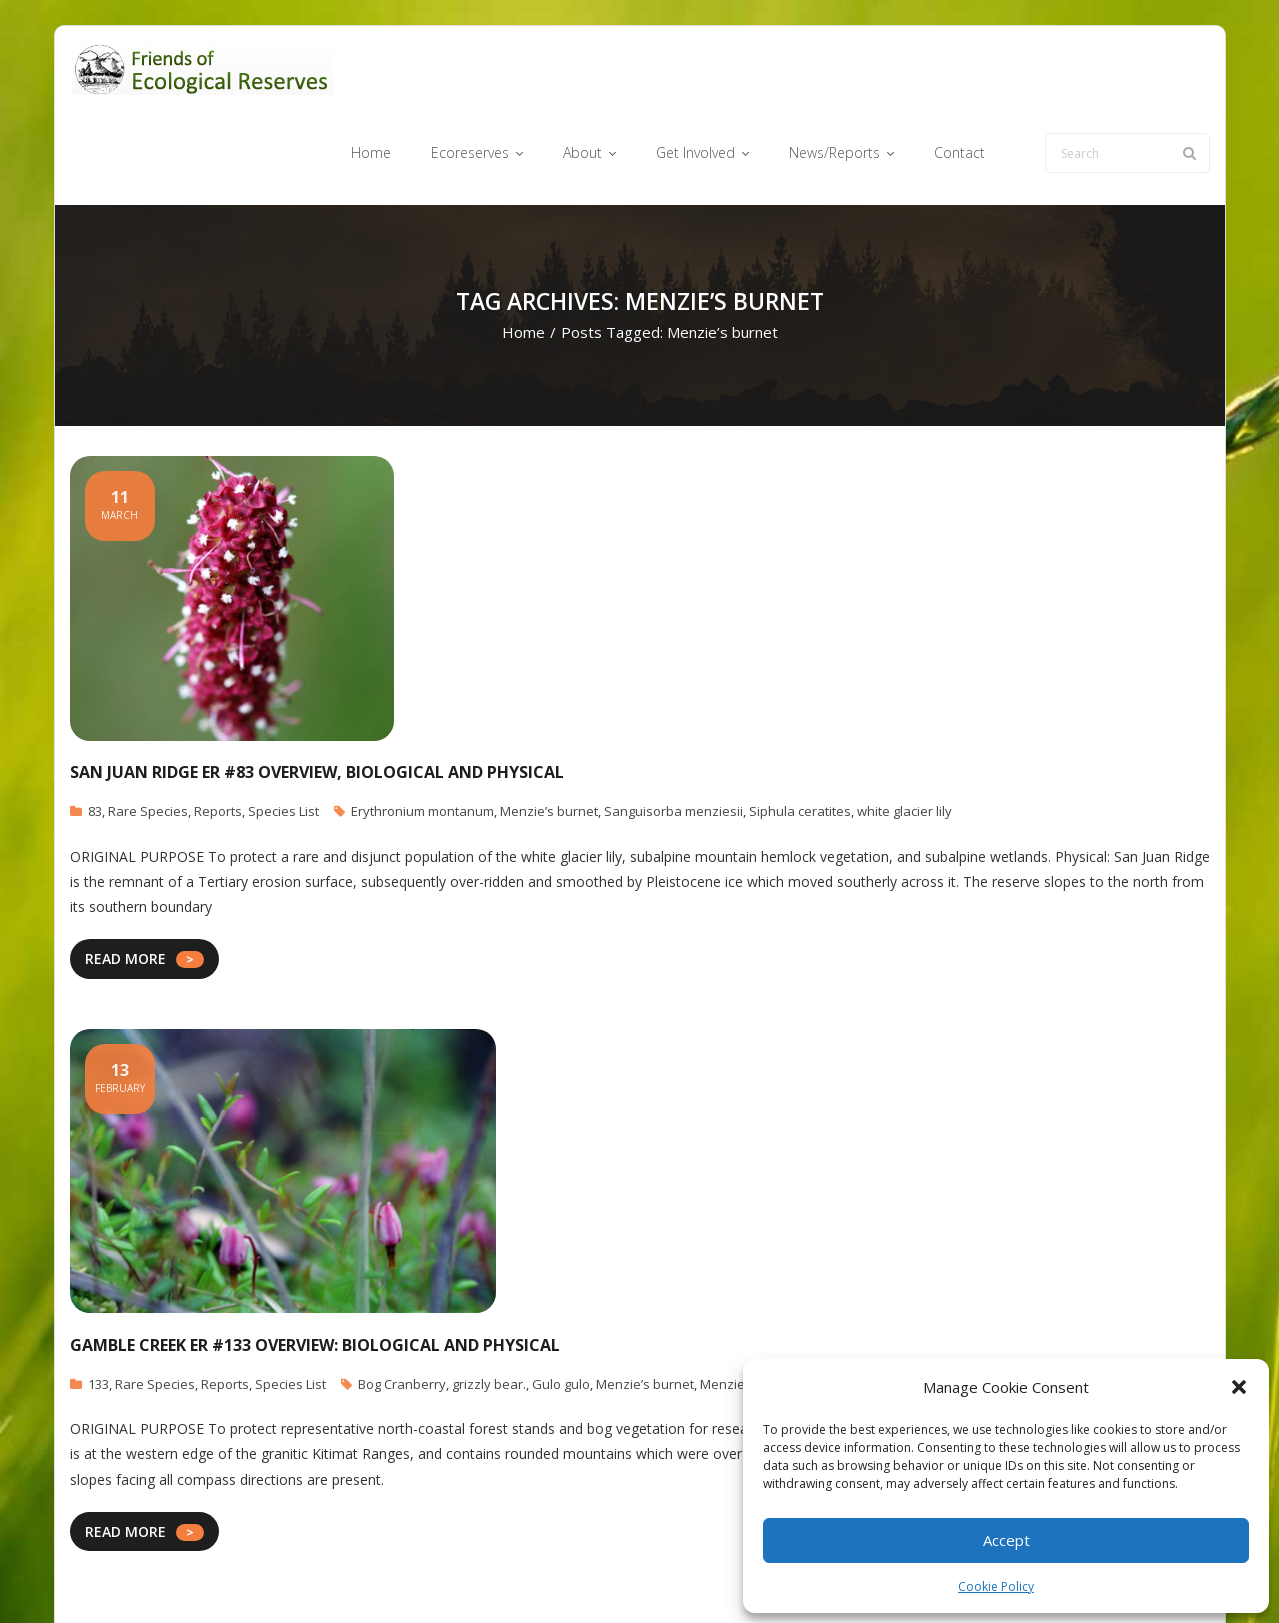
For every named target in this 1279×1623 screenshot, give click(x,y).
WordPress (356, 1575)
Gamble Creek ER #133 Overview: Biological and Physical (315, 1268)
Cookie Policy (996, 1586)
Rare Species (148, 735)
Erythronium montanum (422, 735)
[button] (1239, 1387)
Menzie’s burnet (549, 735)
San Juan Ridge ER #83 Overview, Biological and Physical (317, 696)
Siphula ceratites (800, 735)
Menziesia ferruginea (765, 1307)
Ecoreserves (599, 1575)
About (674, 1575)
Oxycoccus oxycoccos (902, 1307)
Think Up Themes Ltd (188, 1575)
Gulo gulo (561, 1307)
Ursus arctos (1012, 1307)
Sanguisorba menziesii (673, 735)
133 (98, 1307)
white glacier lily (904, 735)
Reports (218, 735)
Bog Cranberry (402, 1307)
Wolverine (1088, 1307)
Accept (1006, 1540)
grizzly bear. (489, 1307)
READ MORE (125, 882)
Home (523, 256)
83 (95, 735)
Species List (283, 735)
